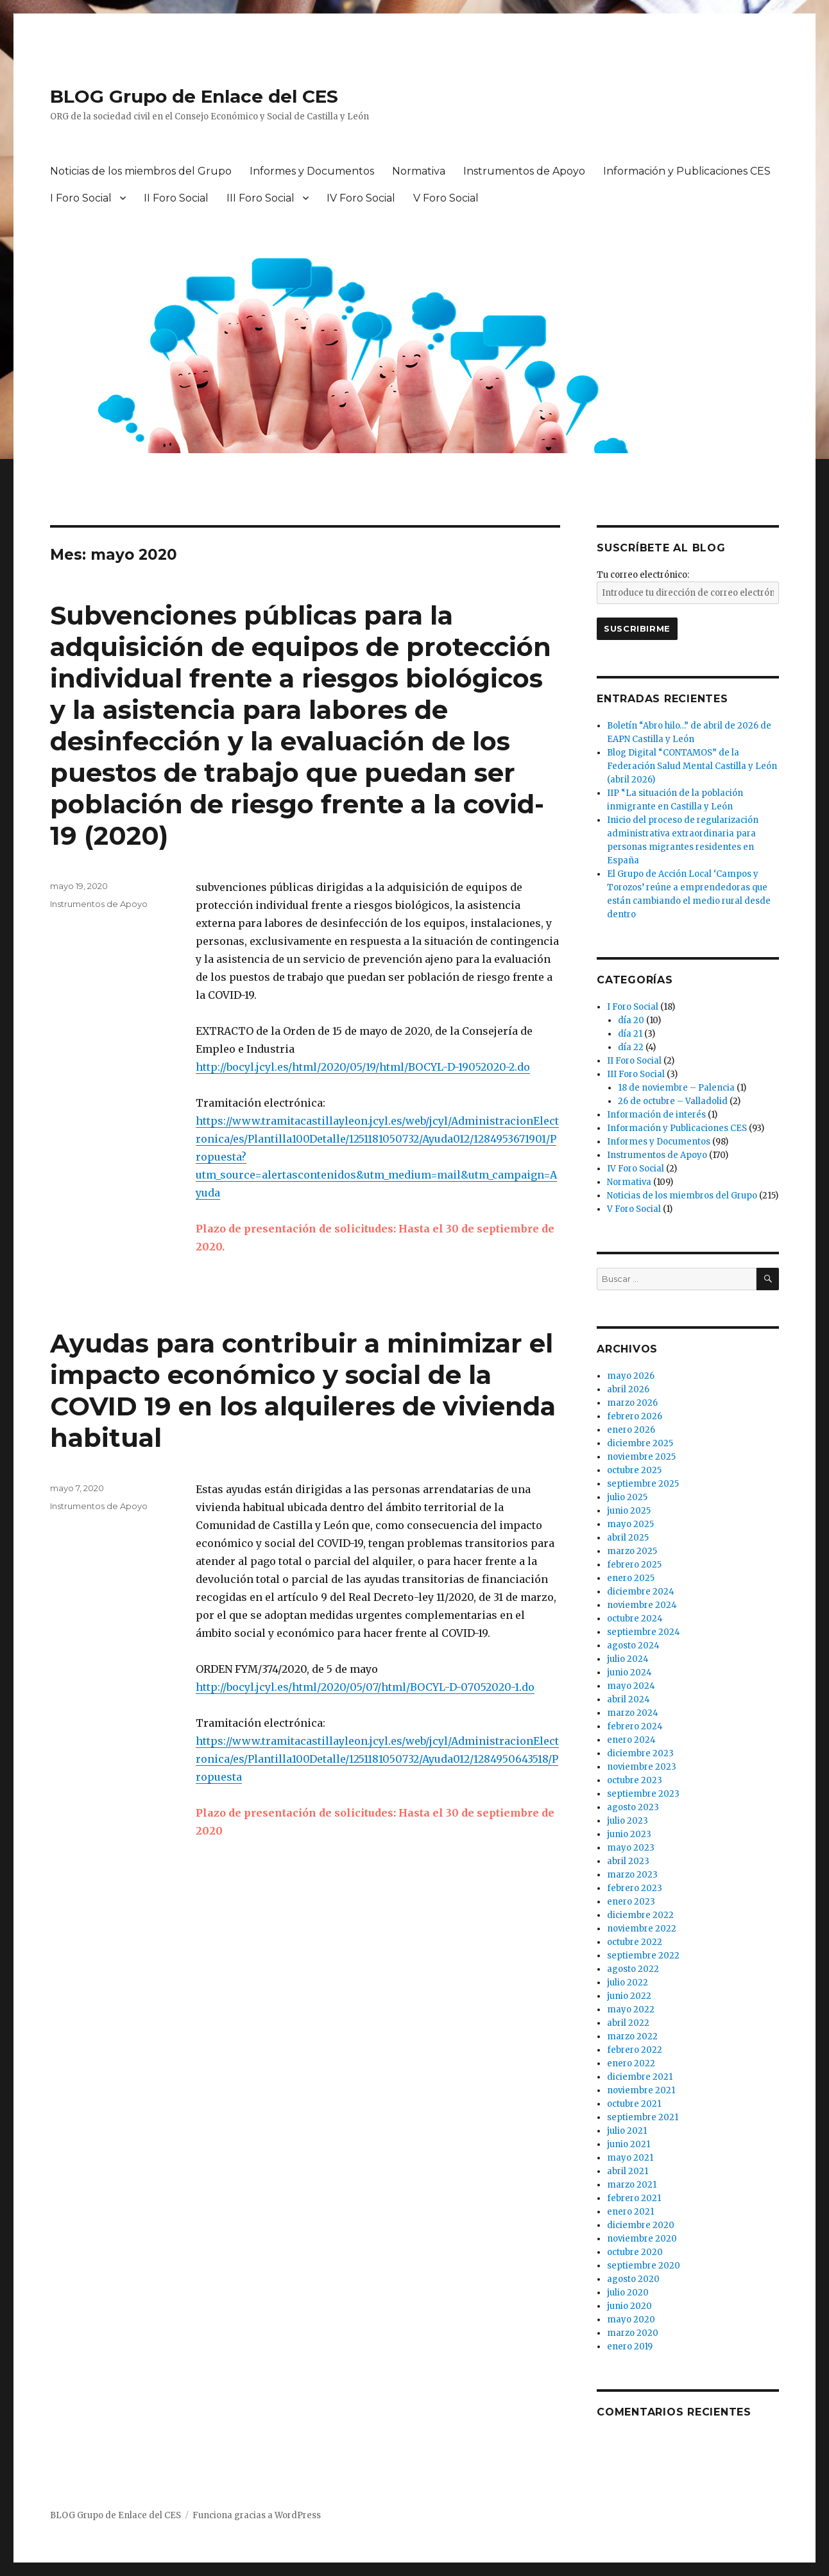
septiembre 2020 (643, 2265)
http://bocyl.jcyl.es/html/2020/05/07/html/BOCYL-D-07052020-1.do (365, 1687)
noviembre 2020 (642, 2238)
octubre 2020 (635, 2252)
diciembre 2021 (639, 2076)
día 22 (631, 1047)
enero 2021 (630, 2211)
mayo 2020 (631, 2319)
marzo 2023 (632, 1874)
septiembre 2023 (643, 1793)
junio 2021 (628, 2144)
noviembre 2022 (641, 1928)
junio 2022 (629, 1996)
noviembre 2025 (641, 1456)
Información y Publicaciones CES (687, 171)
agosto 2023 (633, 1807)
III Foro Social (260, 198)
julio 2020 (628, 2292)
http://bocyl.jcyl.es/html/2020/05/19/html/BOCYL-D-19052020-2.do (363, 1066)
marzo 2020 (632, 2333)
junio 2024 (629, 1672)
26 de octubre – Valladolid (673, 1101)
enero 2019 (630, 2346)
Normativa (418, 171)
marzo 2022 (632, 2036)
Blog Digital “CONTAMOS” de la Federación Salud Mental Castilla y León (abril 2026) (692, 766)
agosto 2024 (633, 1645)
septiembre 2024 (643, 1632)
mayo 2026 (630, 1375)
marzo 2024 (632, 1712)
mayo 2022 (630, 2009)
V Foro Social (446, 198)
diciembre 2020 (640, 2225)
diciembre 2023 (640, 1753)
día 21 (630, 1033)
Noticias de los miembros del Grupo (141, 171)
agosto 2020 (633, 2279)
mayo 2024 (631, 1686)
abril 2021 (627, 2171)
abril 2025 (628, 1537)
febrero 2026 (634, 1416)
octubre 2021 (634, 2103)
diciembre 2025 (640, 1443)
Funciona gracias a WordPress (256, 2515)
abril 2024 (628, 1699)
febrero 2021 (634, 2198)
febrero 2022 (634, 2049)
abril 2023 (628, 1861)
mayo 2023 (630, 1847)
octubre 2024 (635, 1618)
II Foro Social (176, 198)
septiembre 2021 (642, 2117)
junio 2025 (629, 1510)
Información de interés (656, 1114)
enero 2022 (631, 2063)
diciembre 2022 (640, 1915)
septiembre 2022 (643, 1955)
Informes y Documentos (312, 171)
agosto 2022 (633, 1969)
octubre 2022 (634, 1942)
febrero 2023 (634, 1888)
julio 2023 (627, 1820)
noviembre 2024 (642, 1605)
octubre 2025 (634, 1470)
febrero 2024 (635, 1726)
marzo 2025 (632, 1551)
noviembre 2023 (641, 1766)
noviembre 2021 (641, 2090)
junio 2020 (629, 2306)
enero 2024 (631, 1739)
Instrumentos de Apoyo (524, 171)
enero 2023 (631, 1901)
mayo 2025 (630, 1524)
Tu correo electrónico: (643, 574)
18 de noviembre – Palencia (676, 1087)
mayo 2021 (630, 2157)
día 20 (631, 1020)
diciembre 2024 (640, 1591)
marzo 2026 (632, 1402)
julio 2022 (627, 1982)
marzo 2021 (631, 2184)
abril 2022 (628, 2023)
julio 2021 (627, 2130)
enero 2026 (631, 1429)
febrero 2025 (634, 1564)
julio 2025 (627, 1497)
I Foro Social (81, 198)
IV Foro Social (361, 198)
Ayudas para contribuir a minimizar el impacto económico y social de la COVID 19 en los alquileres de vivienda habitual (303, 1390)
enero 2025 (630, 1578)
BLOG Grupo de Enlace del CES (194, 96)
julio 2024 (628, 1659)
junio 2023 (629, 1834)
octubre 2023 (634, 1780)
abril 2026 (628, 1389)
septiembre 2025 (643, 1483)
